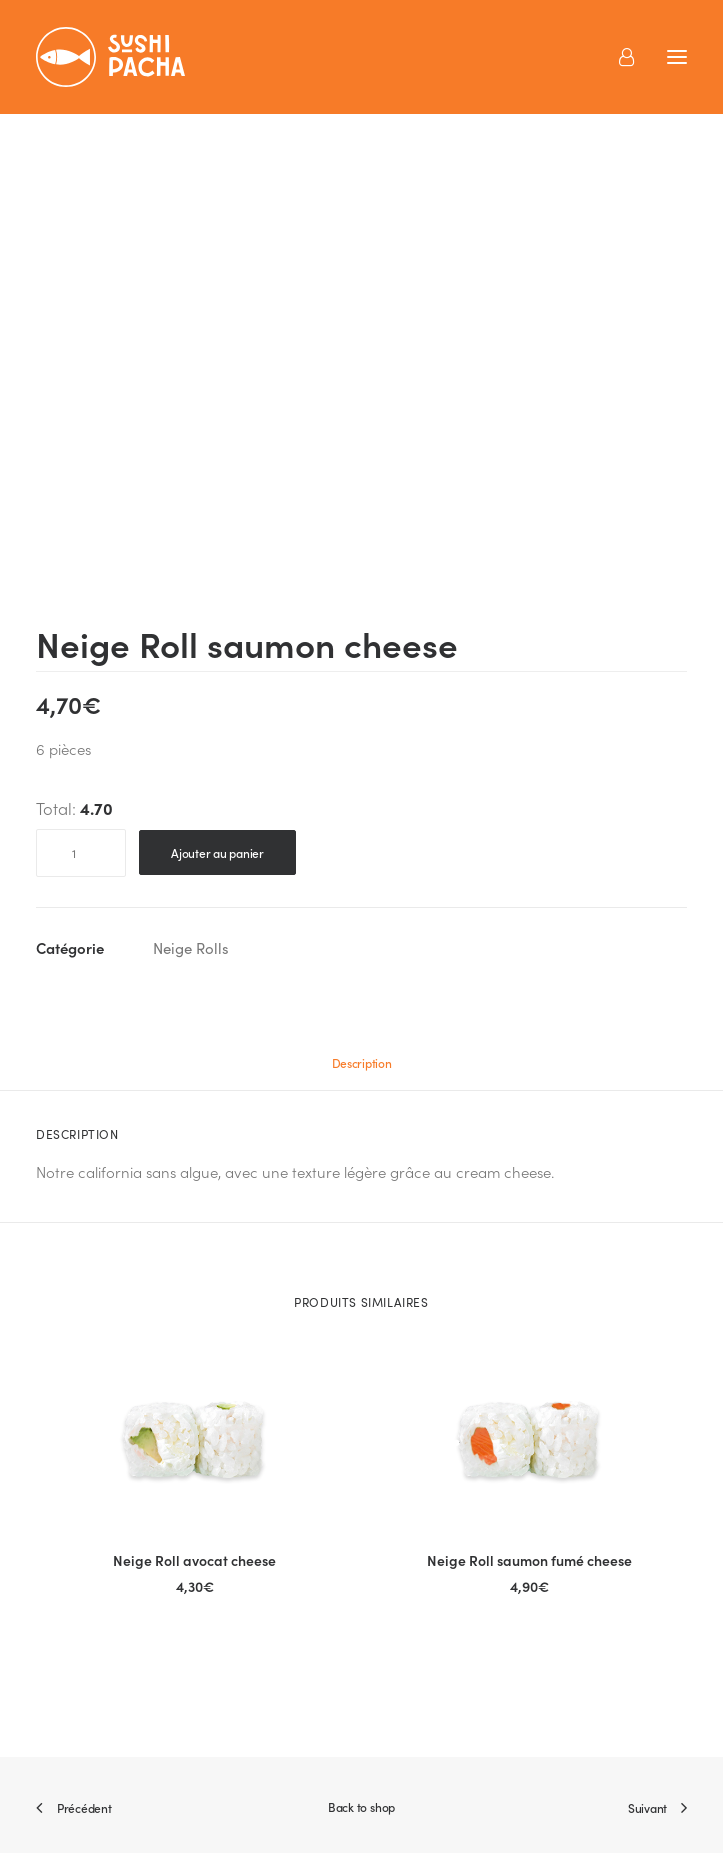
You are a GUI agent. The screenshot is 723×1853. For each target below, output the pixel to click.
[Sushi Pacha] (110, 57)
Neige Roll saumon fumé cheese (529, 1560)
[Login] (617, 57)
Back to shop (361, 1806)
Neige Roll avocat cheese (194, 1560)
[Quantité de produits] (81, 853)
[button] (194, 1439)
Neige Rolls (191, 948)
